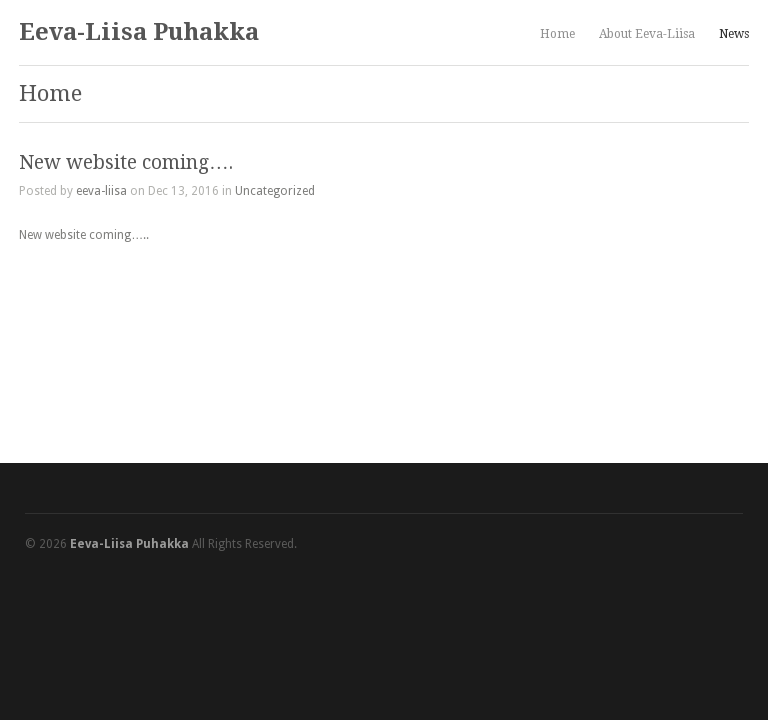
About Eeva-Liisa (647, 34)
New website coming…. (126, 162)
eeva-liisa (101, 191)
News (734, 34)
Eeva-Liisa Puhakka (139, 32)
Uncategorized (275, 191)
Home (557, 34)
